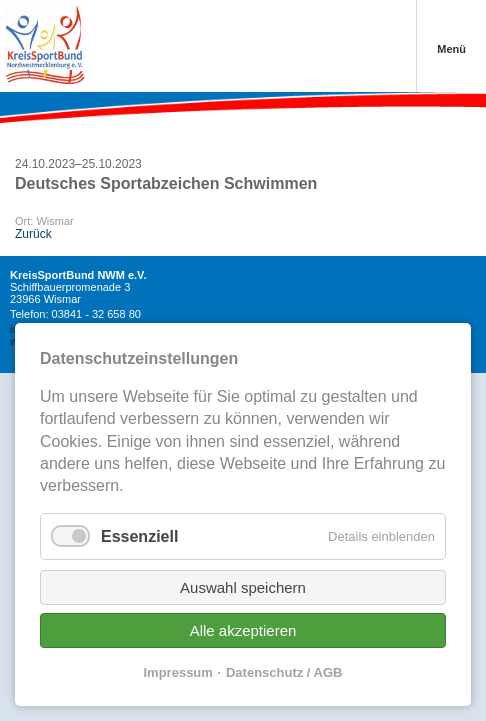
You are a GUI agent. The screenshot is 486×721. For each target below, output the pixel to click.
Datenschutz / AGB (284, 672)
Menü (451, 49)
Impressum (178, 672)
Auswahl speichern (243, 587)
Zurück (33, 234)
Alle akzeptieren (243, 630)
